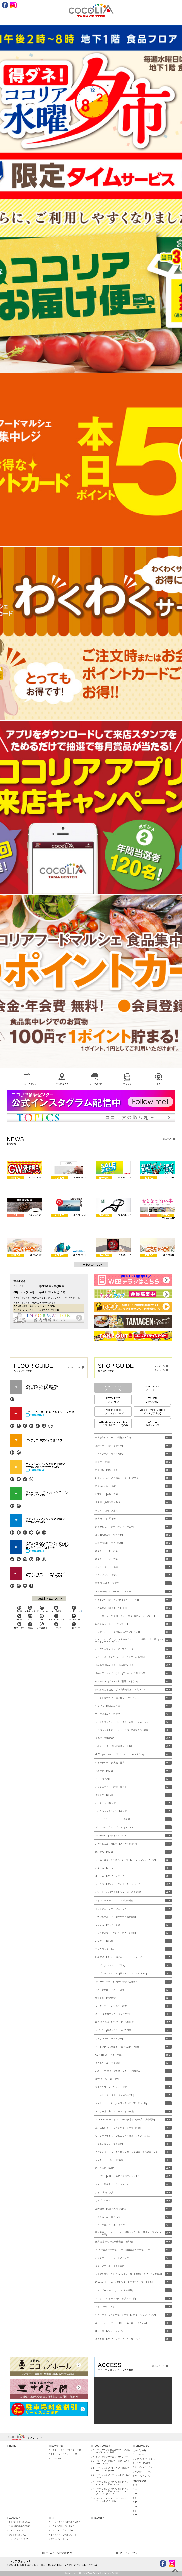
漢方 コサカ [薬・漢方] (133, 2079)
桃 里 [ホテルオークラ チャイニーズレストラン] (133, 1754)
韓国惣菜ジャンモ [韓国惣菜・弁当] (133, 1437)
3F (136, 2498)
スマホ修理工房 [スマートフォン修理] (133, 2111)
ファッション (141, 2454)
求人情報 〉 (99, 2518)
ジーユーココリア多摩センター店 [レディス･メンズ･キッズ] (133, 1860)
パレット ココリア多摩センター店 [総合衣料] (133, 1892)
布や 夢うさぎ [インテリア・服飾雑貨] (133, 2022)
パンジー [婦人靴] (133, 1941)
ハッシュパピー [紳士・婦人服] (133, 1787)
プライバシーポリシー (60, 2539)
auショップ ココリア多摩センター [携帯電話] (133, 2071)
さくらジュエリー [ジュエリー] (133, 1909)
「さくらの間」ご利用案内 (62, 2526)
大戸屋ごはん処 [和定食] (133, 1714)
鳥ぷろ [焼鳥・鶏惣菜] (133, 1510)
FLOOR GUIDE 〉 (102, 2446)
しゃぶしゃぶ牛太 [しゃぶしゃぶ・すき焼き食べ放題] (133, 1730)
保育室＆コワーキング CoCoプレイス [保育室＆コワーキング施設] (133, 2274)
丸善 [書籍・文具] (133, 2192)
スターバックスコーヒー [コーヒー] (133, 1591)
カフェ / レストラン (143, 2472)
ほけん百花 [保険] (133, 2168)
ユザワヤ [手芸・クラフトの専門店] (133, 2030)
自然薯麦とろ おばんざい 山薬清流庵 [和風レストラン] (133, 1689)
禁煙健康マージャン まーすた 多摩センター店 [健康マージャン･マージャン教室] (133, 2233)
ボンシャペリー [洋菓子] (133, 1567)
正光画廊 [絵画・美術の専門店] (133, 2209)
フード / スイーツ (142, 2476)
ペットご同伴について (18, 2539)
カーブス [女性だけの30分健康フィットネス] (133, 2176)
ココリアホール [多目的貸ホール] (133, 2266)
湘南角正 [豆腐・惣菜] (133, 1494)
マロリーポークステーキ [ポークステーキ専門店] (133, 1657)
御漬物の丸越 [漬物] (133, 1486)
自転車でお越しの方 (17, 2535)
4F (136, 2502)
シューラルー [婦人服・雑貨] (133, 1763)
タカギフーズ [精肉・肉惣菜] (133, 1454)
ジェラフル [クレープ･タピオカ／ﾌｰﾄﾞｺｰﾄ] (133, 1600)
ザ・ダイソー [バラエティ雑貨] (133, 2006)
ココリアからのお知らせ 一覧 (64, 2454)
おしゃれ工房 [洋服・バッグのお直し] (133, 2095)
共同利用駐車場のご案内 (19, 2526)
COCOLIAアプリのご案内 (62, 2530)
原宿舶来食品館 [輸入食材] (133, 1535)
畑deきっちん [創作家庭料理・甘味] (133, 1746)
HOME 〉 (13, 2446)
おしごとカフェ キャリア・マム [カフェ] (133, 1649)
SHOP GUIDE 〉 (144, 2446)
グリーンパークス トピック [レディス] (133, 1827)
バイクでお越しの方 (17, 2530)
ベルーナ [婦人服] (133, 1771)
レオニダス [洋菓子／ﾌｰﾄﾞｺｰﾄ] (133, 1608)
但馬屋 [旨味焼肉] (133, 1738)
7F (136, 2515)
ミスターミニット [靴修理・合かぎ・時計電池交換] (133, 2103)
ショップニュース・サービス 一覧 (66, 2450)
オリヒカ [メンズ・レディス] (133, 1876)
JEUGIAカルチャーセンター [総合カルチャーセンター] (133, 2250)
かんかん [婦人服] (133, 1852)
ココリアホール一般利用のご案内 (65, 2522)
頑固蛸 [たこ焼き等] (133, 1518)
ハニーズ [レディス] (133, 1868)
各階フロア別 (161, 1370)
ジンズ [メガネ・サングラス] (133, 1965)
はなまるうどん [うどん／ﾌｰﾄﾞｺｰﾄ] (133, 1624)
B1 (136, 2485)
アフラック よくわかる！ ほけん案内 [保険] (133, 2047)
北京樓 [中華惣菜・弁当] (133, 1502)
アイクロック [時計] (133, 1949)
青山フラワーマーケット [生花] (133, 2087)
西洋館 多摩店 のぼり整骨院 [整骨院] (133, 2242)
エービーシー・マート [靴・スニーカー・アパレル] (133, 1973)
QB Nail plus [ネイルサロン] (133, 2055)
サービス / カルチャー (144, 2467)
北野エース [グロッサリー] (133, 1446)
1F (136, 2489)
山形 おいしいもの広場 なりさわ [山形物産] (133, 1478)
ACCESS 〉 (15, 2518)
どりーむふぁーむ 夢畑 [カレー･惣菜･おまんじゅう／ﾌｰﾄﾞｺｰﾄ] (133, 1616)
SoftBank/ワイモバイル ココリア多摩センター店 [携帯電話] (133, 2119)
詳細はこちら (160, 2366)
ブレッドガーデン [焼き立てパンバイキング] (133, 1698)
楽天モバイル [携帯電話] (133, 2063)
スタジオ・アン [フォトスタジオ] (133, 2258)
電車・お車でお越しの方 (19, 2522)
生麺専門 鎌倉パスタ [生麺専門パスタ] (133, 1665)
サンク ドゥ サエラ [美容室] (133, 2160)
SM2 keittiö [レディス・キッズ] (133, 1835)
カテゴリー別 (161, 1366)
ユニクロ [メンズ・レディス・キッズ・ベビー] (133, 1884)
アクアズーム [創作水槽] (133, 2217)
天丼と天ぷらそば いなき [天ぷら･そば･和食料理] (133, 1673)
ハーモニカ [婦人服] (133, 1803)
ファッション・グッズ (145, 2459)
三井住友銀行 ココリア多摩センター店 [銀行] (133, 2128)
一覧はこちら (168, 1139)
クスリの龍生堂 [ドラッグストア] (133, 2184)
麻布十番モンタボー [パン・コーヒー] (133, 1527)
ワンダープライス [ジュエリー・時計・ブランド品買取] (133, 2136)
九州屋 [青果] (133, 1462)
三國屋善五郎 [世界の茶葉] (133, 1543)
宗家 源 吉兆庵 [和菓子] (133, 1583)
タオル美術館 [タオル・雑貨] (133, 1990)
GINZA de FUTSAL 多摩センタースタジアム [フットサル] (133, 2282)
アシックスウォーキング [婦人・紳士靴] (133, 1933)
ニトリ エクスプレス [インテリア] (133, 2014)
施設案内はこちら (48, 1598)
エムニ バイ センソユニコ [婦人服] (133, 1819)
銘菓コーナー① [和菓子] (133, 1551)
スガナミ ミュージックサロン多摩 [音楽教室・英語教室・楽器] (133, 2152)
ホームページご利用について (63, 2535)
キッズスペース (133, 2201)
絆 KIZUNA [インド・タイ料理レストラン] (133, 1681)
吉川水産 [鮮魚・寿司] (133, 1470)
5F (136, 2506)
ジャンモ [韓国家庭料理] (133, 1706)
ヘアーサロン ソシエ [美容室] (133, 2225)
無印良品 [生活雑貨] (133, 1998)
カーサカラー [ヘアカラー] (133, 2038)
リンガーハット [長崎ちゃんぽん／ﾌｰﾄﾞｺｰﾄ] (133, 1632)
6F (136, 2511)
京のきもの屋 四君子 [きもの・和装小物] (133, 1844)
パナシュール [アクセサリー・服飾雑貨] (133, 1917)
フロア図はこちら (75, 1367)
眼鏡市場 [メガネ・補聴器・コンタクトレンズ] (133, 1957)
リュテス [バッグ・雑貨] (133, 1925)
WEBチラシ (56, 2458)
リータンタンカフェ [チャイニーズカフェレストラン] (133, 1722)
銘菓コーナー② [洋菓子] (133, 1559)
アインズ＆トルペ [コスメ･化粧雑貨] (133, 1900)
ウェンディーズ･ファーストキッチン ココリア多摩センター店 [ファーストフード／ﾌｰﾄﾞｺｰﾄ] (133, 1640)
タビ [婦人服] (133, 1779)
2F (136, 2493)
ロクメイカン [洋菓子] (133, 1575)
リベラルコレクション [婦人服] (133, 1811)
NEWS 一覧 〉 (58, 2446)
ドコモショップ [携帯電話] (133, 2144)
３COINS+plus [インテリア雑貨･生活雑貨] (133, 1982)
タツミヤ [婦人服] (133, 1795)
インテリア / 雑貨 (142, 2463)
